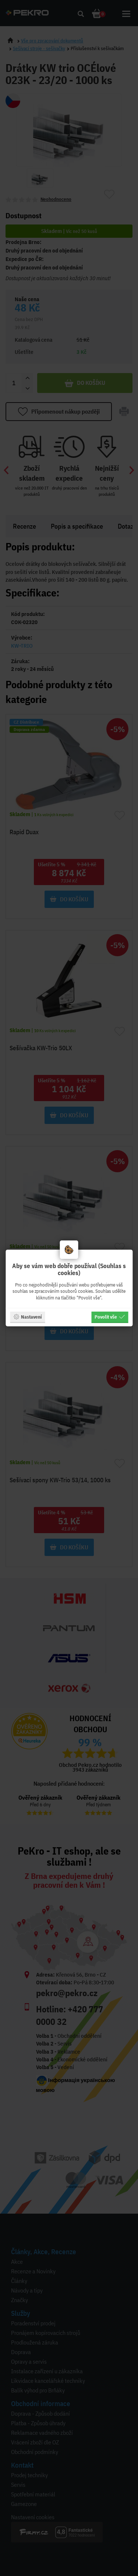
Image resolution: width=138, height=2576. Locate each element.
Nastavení (27, 1316)
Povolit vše (110, 1316)
